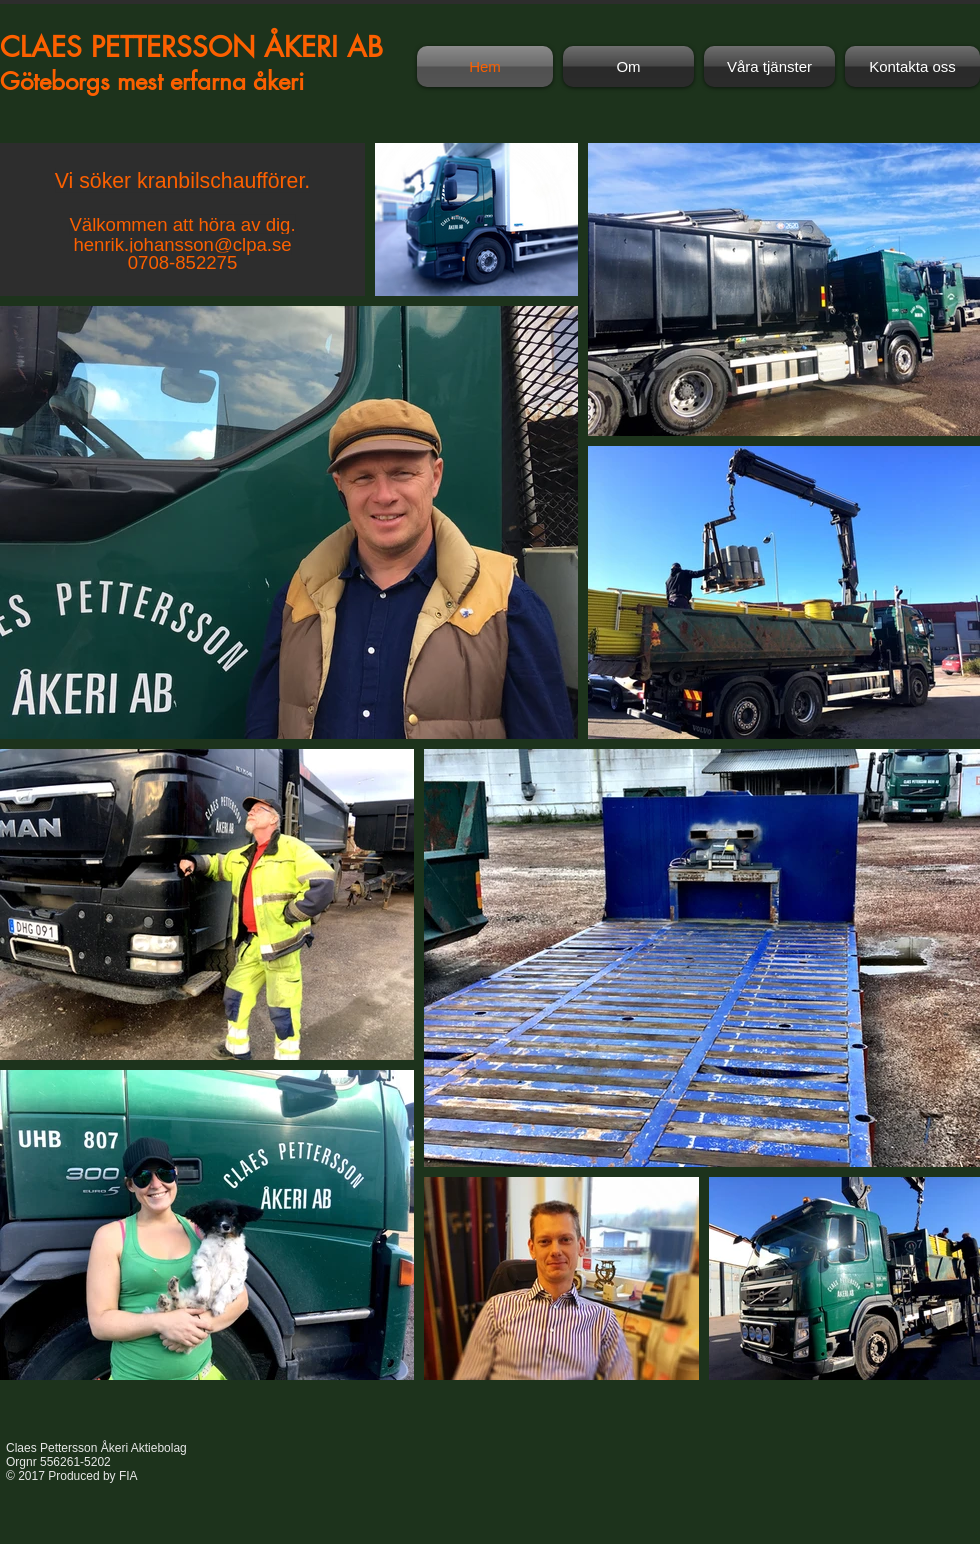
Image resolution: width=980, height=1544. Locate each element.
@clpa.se (253, 244)
